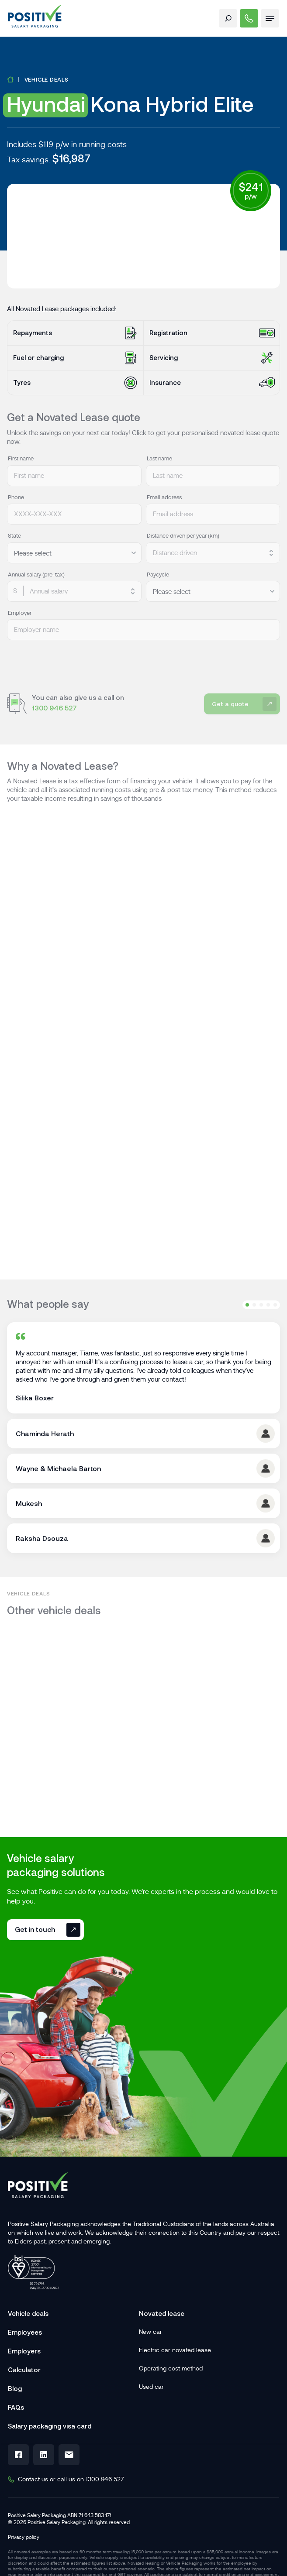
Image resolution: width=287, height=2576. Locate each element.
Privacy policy (23, 2537)
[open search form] (228, 18)
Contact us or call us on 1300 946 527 (66, 2479)
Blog (15, 2388)
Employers (24, 2351)
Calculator (24, 2370)
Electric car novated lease (175, 2349)
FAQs (16, 2407)
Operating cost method (171, 2368)
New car (150, 2331)
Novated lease (161, 2313)
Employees (25, 2332)
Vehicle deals (46, 79)
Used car (151, 2386)
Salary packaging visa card (49, 2426)
